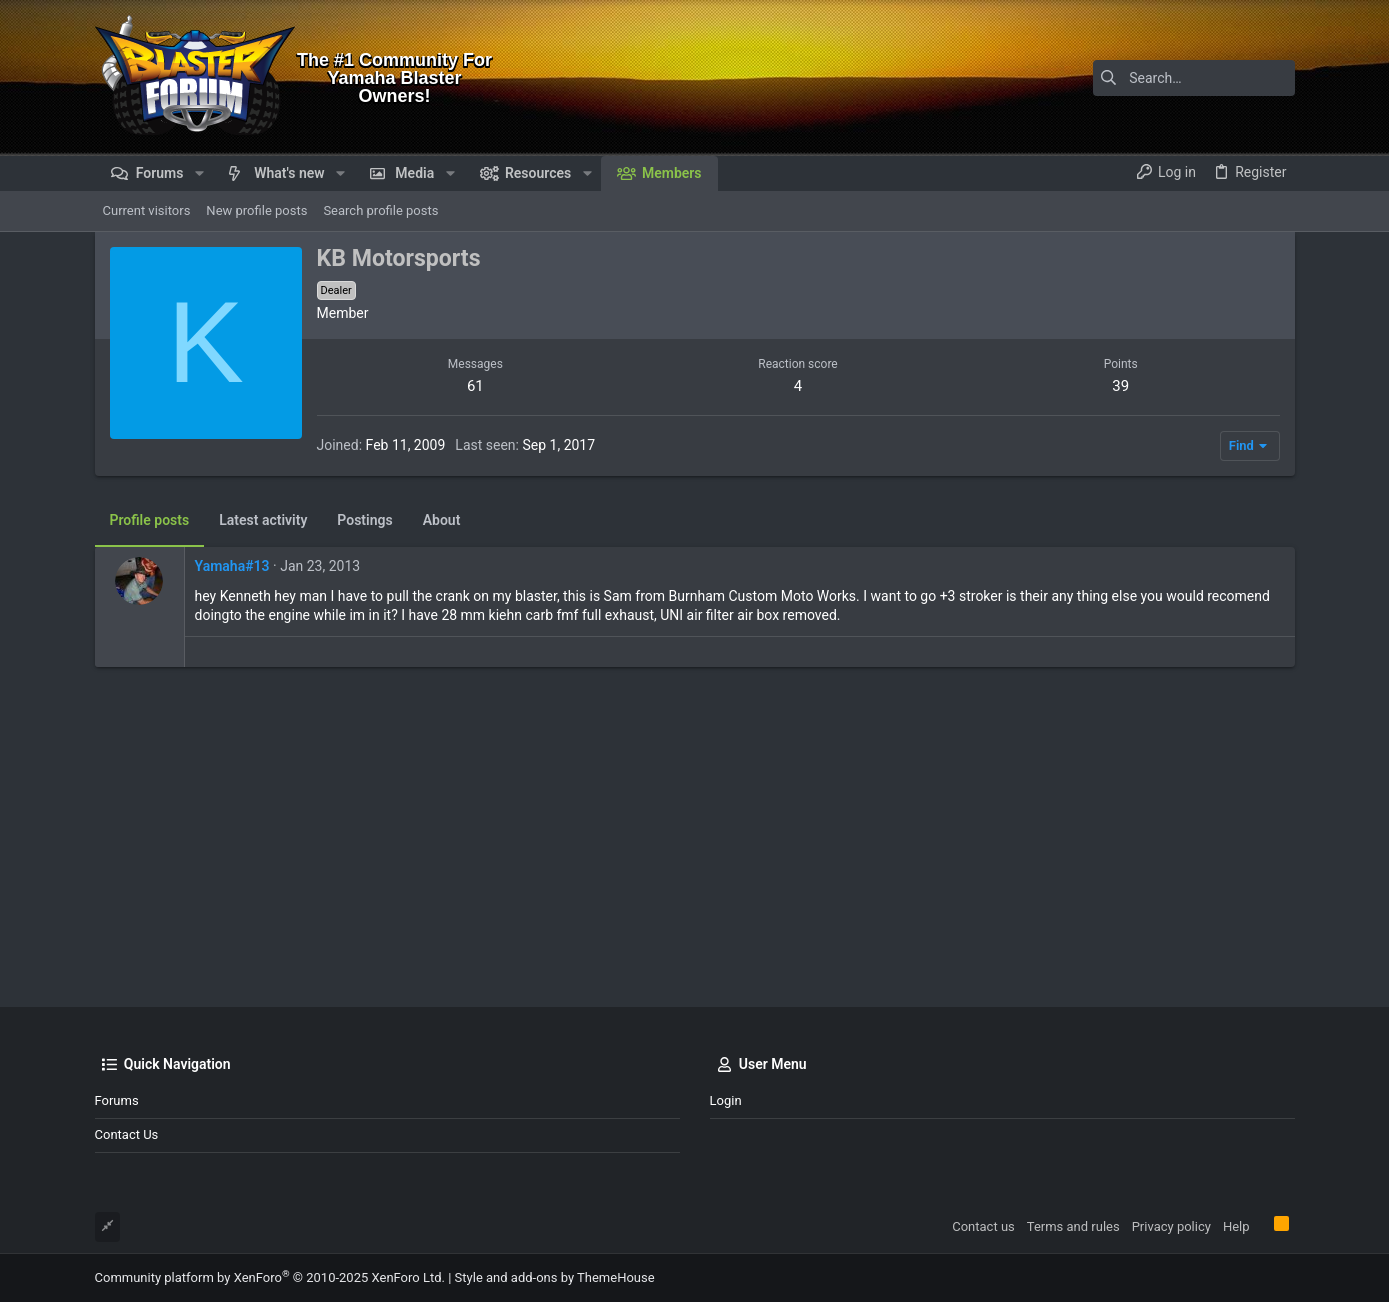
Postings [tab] (364, 520)
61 (475, 386)
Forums (117, 1100)
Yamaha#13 (232, 566)
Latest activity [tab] (263, 520)
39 (1120, 386)
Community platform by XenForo (270, 1277)
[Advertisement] (695, 837)
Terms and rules (1073, 1226)
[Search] (1170, 78)
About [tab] (442, 520)
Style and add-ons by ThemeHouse (555, 1277)
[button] (198, 173)
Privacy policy (1171, 1226)
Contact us (127, 1134)
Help (1236, 1226)
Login (726, 1100)
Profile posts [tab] (150, 520)
